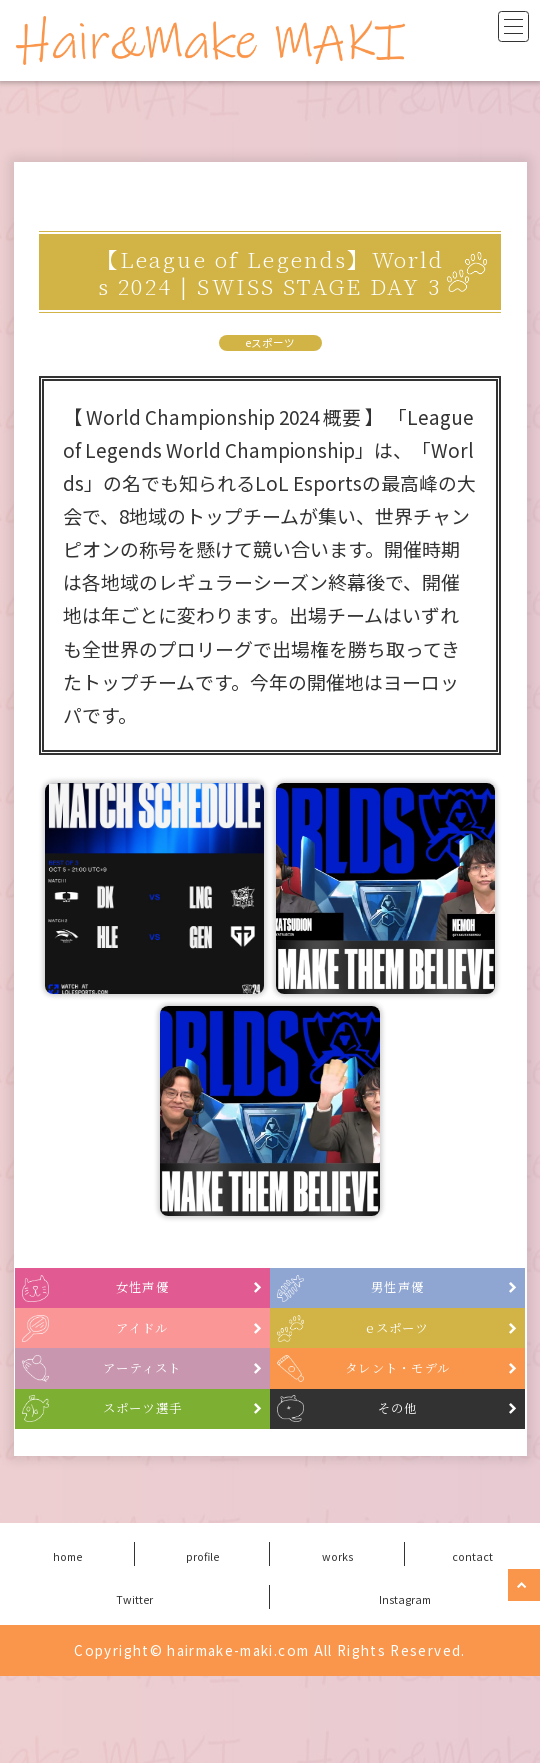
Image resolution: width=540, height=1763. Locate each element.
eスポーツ (270, 343)
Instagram (405, 1684)
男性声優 (435, 1300)
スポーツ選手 (169, 1484)
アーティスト (169, 1423)
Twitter (135, 1684)
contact (473, 1641)
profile (202, 1641)
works (337, 1641)
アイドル (180, 1361)
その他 (439, 1484)
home (67, 1641)
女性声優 (180, 1300)
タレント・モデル (414, 1423)
